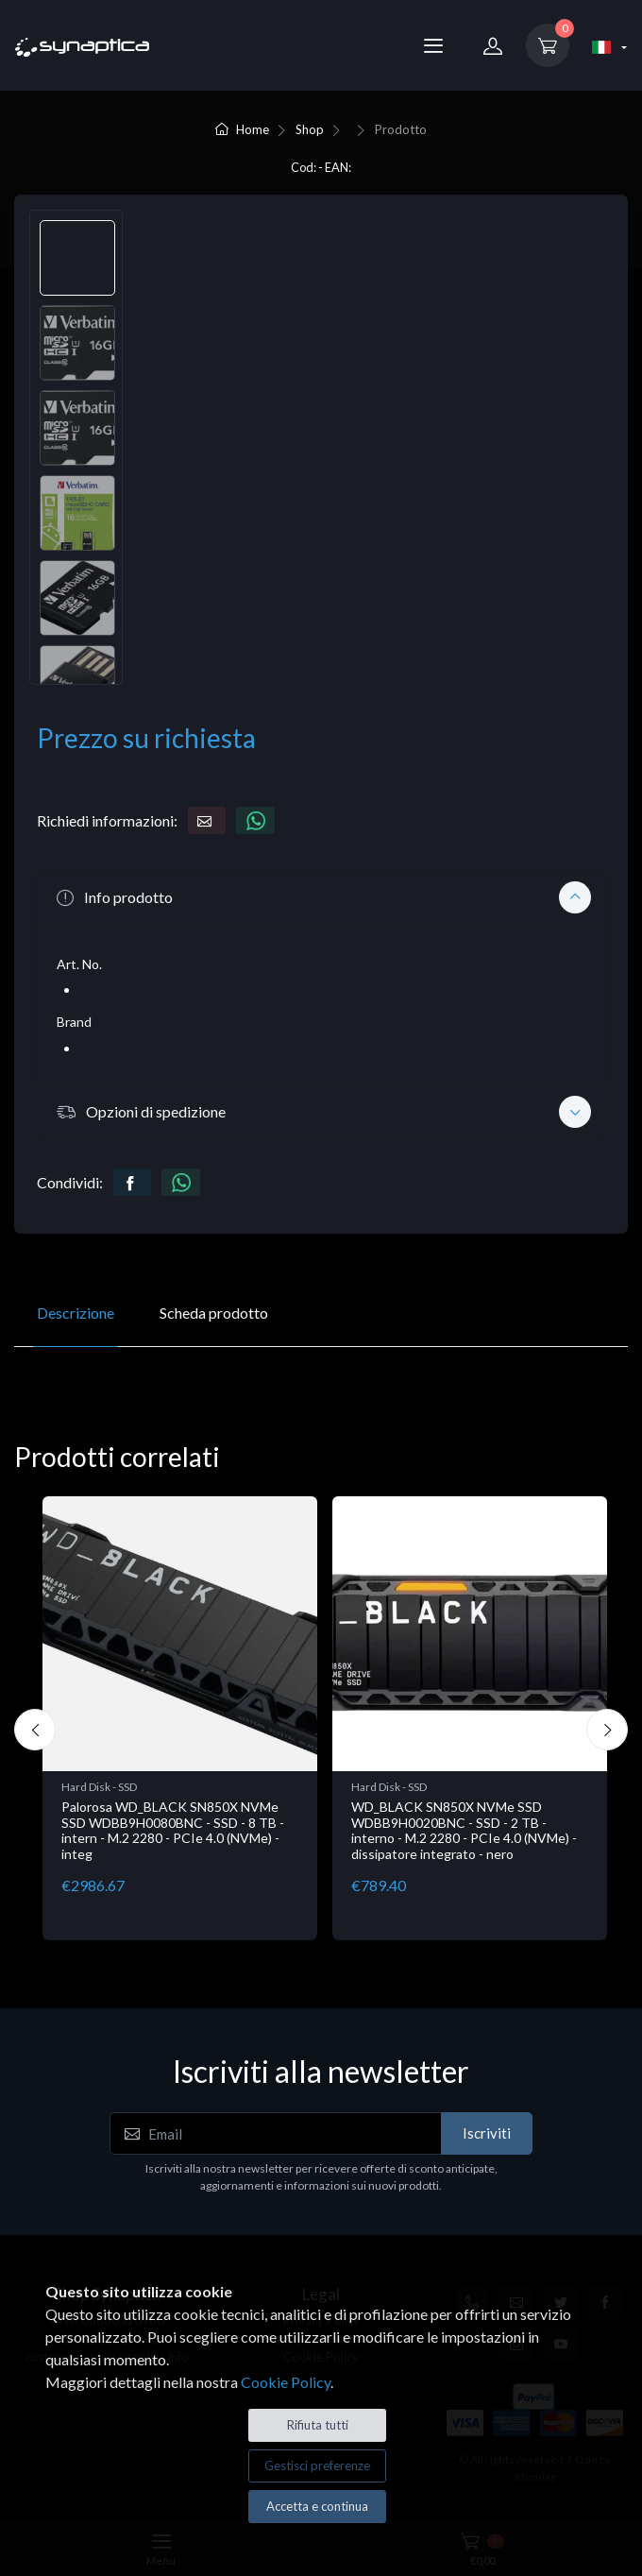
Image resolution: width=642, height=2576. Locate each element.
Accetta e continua (317, 2506)
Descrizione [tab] (75, 1313)
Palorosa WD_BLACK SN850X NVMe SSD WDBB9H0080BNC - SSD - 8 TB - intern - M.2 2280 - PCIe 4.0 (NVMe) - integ (172, 1830)
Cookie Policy (285, 2382)
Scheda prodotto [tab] (214, 1313)
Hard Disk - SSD (99, 1787)
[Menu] (433, 45)
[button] (321, 896)
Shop (310, 129)
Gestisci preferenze (317, 2465)
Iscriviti (487, 2132)
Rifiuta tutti (317, 2424)
